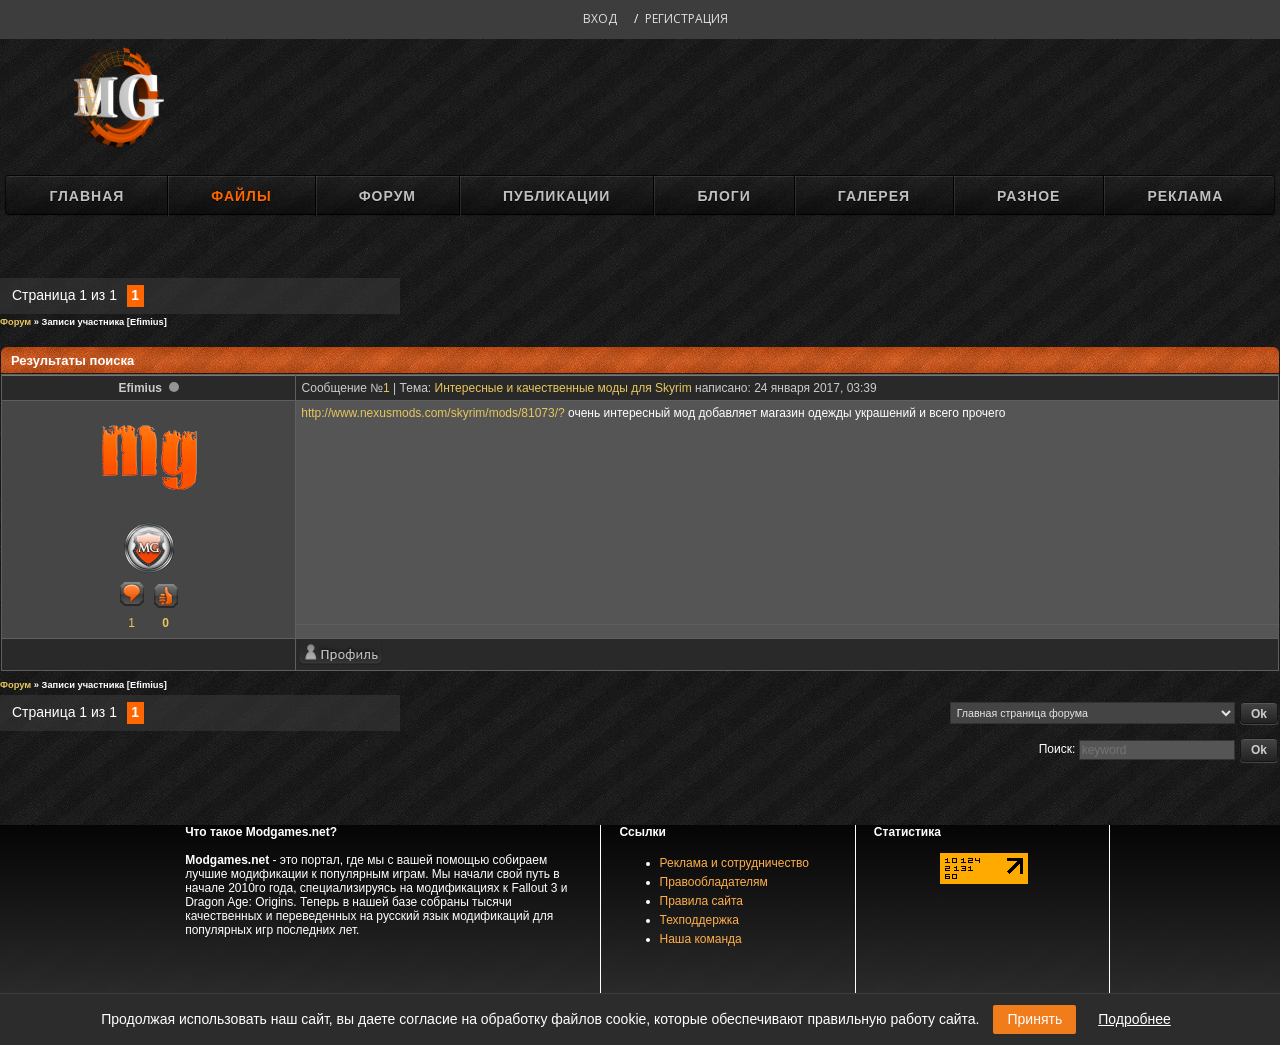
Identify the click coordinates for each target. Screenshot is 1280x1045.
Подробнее (1134, 1019)
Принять (1034, 1019)
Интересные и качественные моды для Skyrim (563, 388)
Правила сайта (701, 901)
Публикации (556, 196)
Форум (387, 196)
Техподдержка (700, 920)
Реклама (1185, 196)
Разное (1028, 196)
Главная (86, 196)
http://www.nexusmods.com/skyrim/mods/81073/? (432, 413)
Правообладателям (714, 882)
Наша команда (701, 939)
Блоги (723, 196)
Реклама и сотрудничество (734, 863)
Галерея (874, 196)
